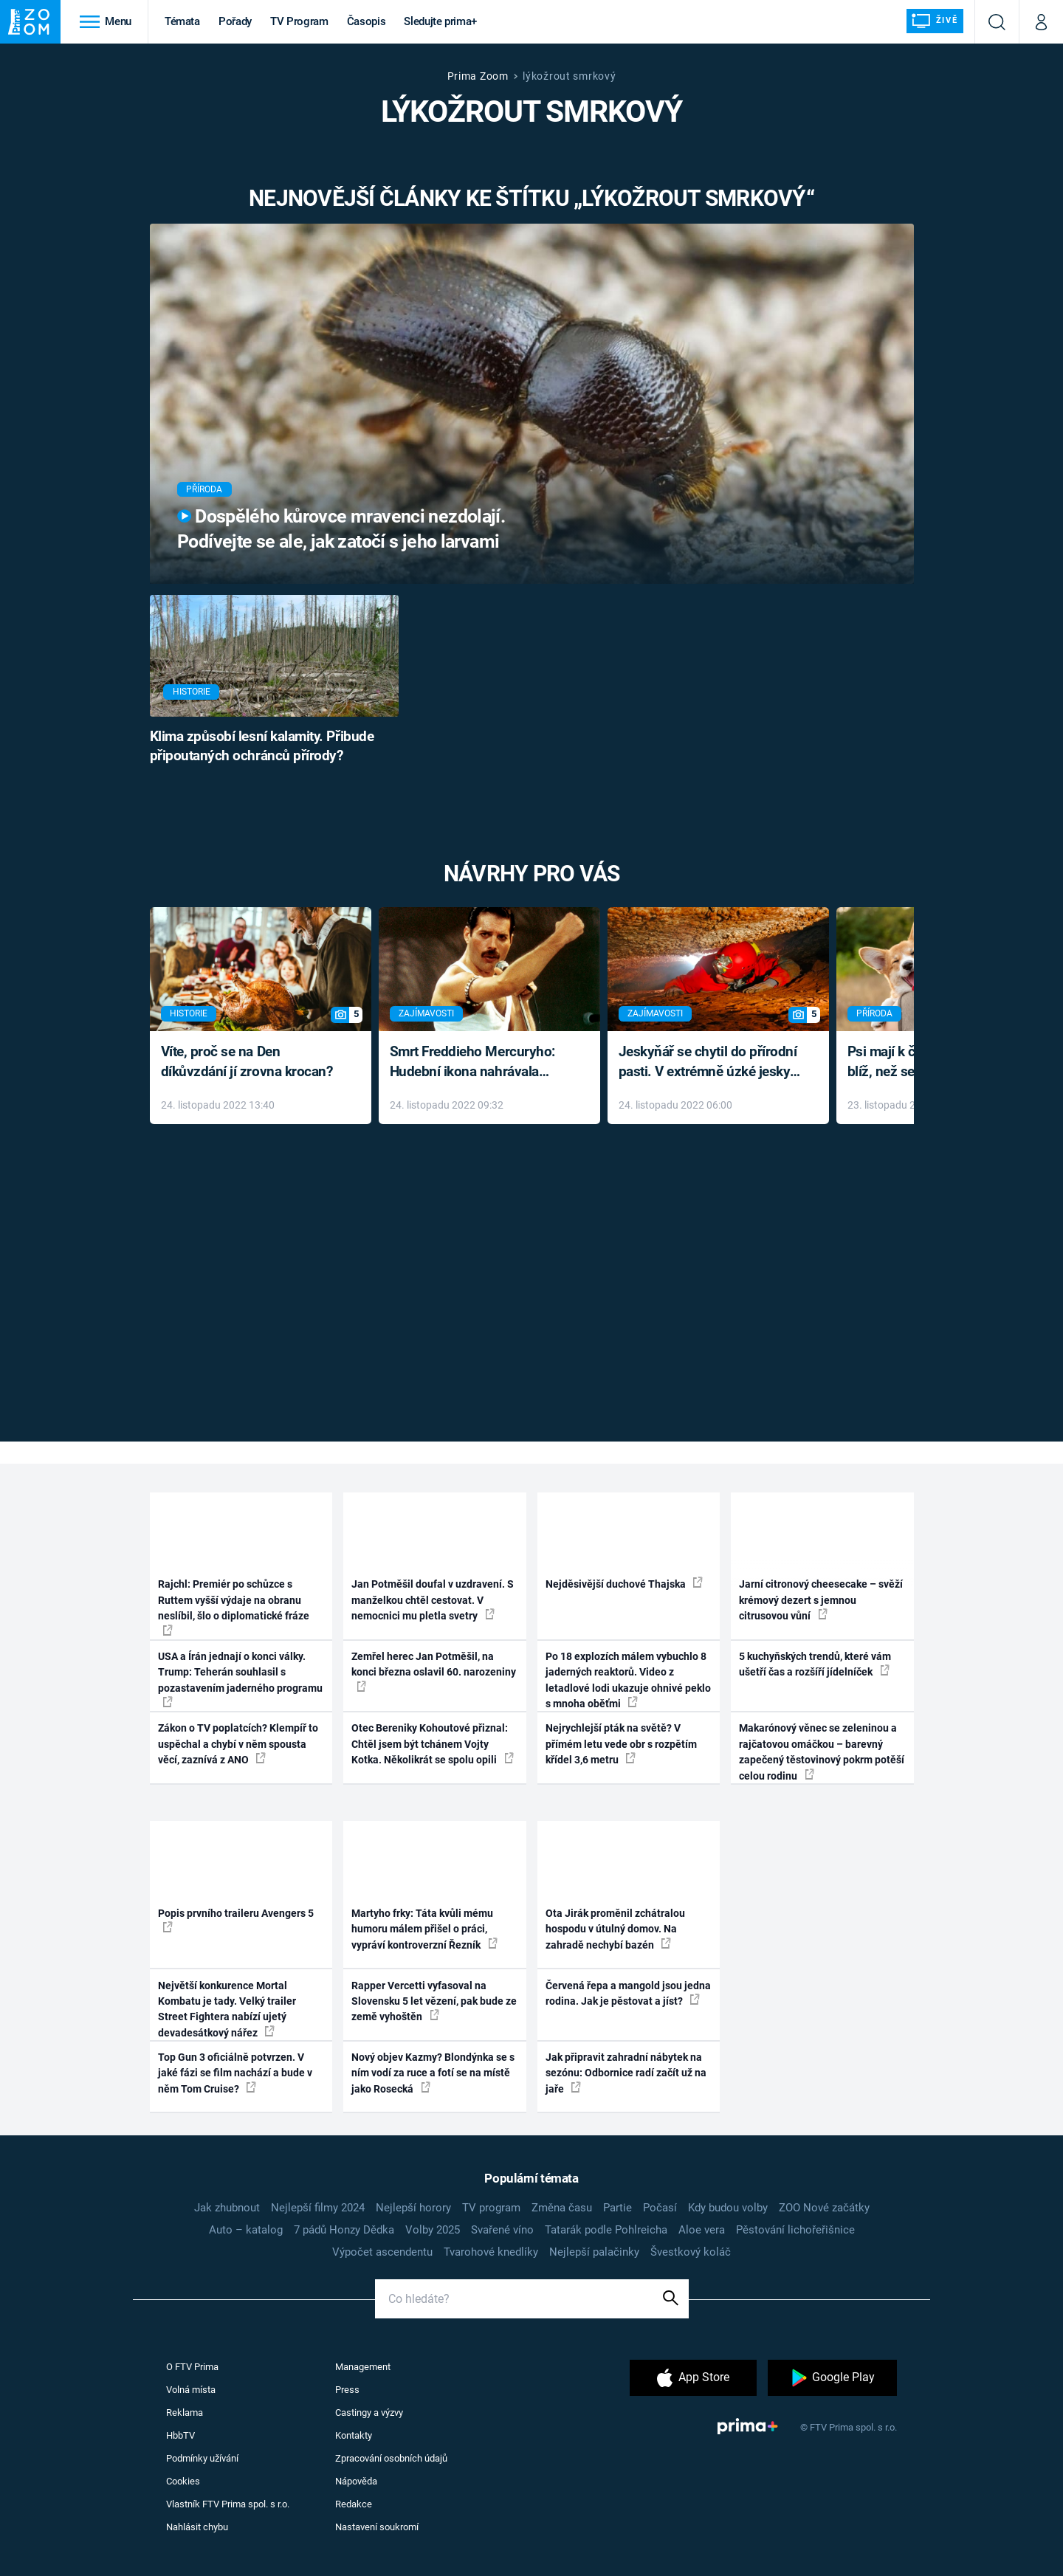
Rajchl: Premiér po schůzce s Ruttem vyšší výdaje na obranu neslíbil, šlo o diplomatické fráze (233, 1606)
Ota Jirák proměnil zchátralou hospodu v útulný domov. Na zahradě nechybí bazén (615, 1929)
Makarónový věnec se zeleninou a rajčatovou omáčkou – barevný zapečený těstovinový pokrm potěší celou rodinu (821, 1751)
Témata (182, 21)
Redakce (353, 2504)
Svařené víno (502, 2229)
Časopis (366, 21)
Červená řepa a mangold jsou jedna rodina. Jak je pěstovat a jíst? (628, 1993)
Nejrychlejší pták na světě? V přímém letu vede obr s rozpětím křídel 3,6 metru (621, 1744)
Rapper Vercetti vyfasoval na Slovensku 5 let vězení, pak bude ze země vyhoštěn (434, 2001)
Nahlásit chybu (197, 2526)
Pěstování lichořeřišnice (795, 2229)
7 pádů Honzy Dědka (344, 2229)
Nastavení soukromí (377, 2526)
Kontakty (353, 2435)
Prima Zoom (478, 76)
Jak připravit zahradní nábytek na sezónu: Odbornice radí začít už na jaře (626, 2073)
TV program (491, 2207)
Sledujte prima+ (440, 21)
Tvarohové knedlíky (491, 2252)
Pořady (235, 21)
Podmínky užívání (202, 2458)
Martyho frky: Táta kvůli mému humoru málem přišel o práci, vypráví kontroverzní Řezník (424, 1929)
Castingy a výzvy (369, 2412)
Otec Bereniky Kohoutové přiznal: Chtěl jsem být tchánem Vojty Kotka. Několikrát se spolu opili (432, 1744)
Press (347, 2389)
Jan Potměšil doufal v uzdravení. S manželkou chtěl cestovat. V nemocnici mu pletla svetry (432, 1600)
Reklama (184, 2412)
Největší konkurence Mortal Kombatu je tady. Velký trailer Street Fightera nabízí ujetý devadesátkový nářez (227, 2009)
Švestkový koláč (690, 2252)
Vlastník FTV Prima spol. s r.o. (227, 2504)
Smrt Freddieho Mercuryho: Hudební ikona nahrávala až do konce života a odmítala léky (479, 1062)
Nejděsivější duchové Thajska (624, 1583)
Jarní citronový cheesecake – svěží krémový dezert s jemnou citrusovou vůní (821, 1600)
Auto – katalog (246, 2229)
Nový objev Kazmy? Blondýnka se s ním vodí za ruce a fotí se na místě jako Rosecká (433, 2073)
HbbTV (180, 2435)
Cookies (183, 2481)
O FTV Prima (192, 2366)
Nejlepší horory (413, 2207)
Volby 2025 (432, 2229)
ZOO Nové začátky (824, 2207)
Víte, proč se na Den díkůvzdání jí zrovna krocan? (247, 1061)
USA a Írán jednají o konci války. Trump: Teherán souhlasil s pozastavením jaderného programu (240, 1678)
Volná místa (191, 2389)
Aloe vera (701, 2229)
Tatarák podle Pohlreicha (606, 2229)
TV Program (299, 21)
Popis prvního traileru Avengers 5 (236, 1919)
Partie (617, 2207)
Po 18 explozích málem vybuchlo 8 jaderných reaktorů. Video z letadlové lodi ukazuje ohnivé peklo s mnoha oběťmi (628, 1679)
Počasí (660, 2207)
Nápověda (356, 2481)
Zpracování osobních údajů (391, 2458)
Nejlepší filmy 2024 (318, 2207)
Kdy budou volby (728, 2207)
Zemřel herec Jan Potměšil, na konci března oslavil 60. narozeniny (433, 1671)
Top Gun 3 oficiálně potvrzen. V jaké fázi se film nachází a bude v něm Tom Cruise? (235, 2073)
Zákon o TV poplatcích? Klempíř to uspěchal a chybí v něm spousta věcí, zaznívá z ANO (238, 1744)
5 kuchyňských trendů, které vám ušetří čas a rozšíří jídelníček (815, 1664)
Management (363, 2366)
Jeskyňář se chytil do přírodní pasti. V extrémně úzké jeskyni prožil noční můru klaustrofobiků (710, 1062)
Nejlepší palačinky (594, 2252)
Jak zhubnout (227, 2207)
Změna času (562, 2207)
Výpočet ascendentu (382, 2252)
